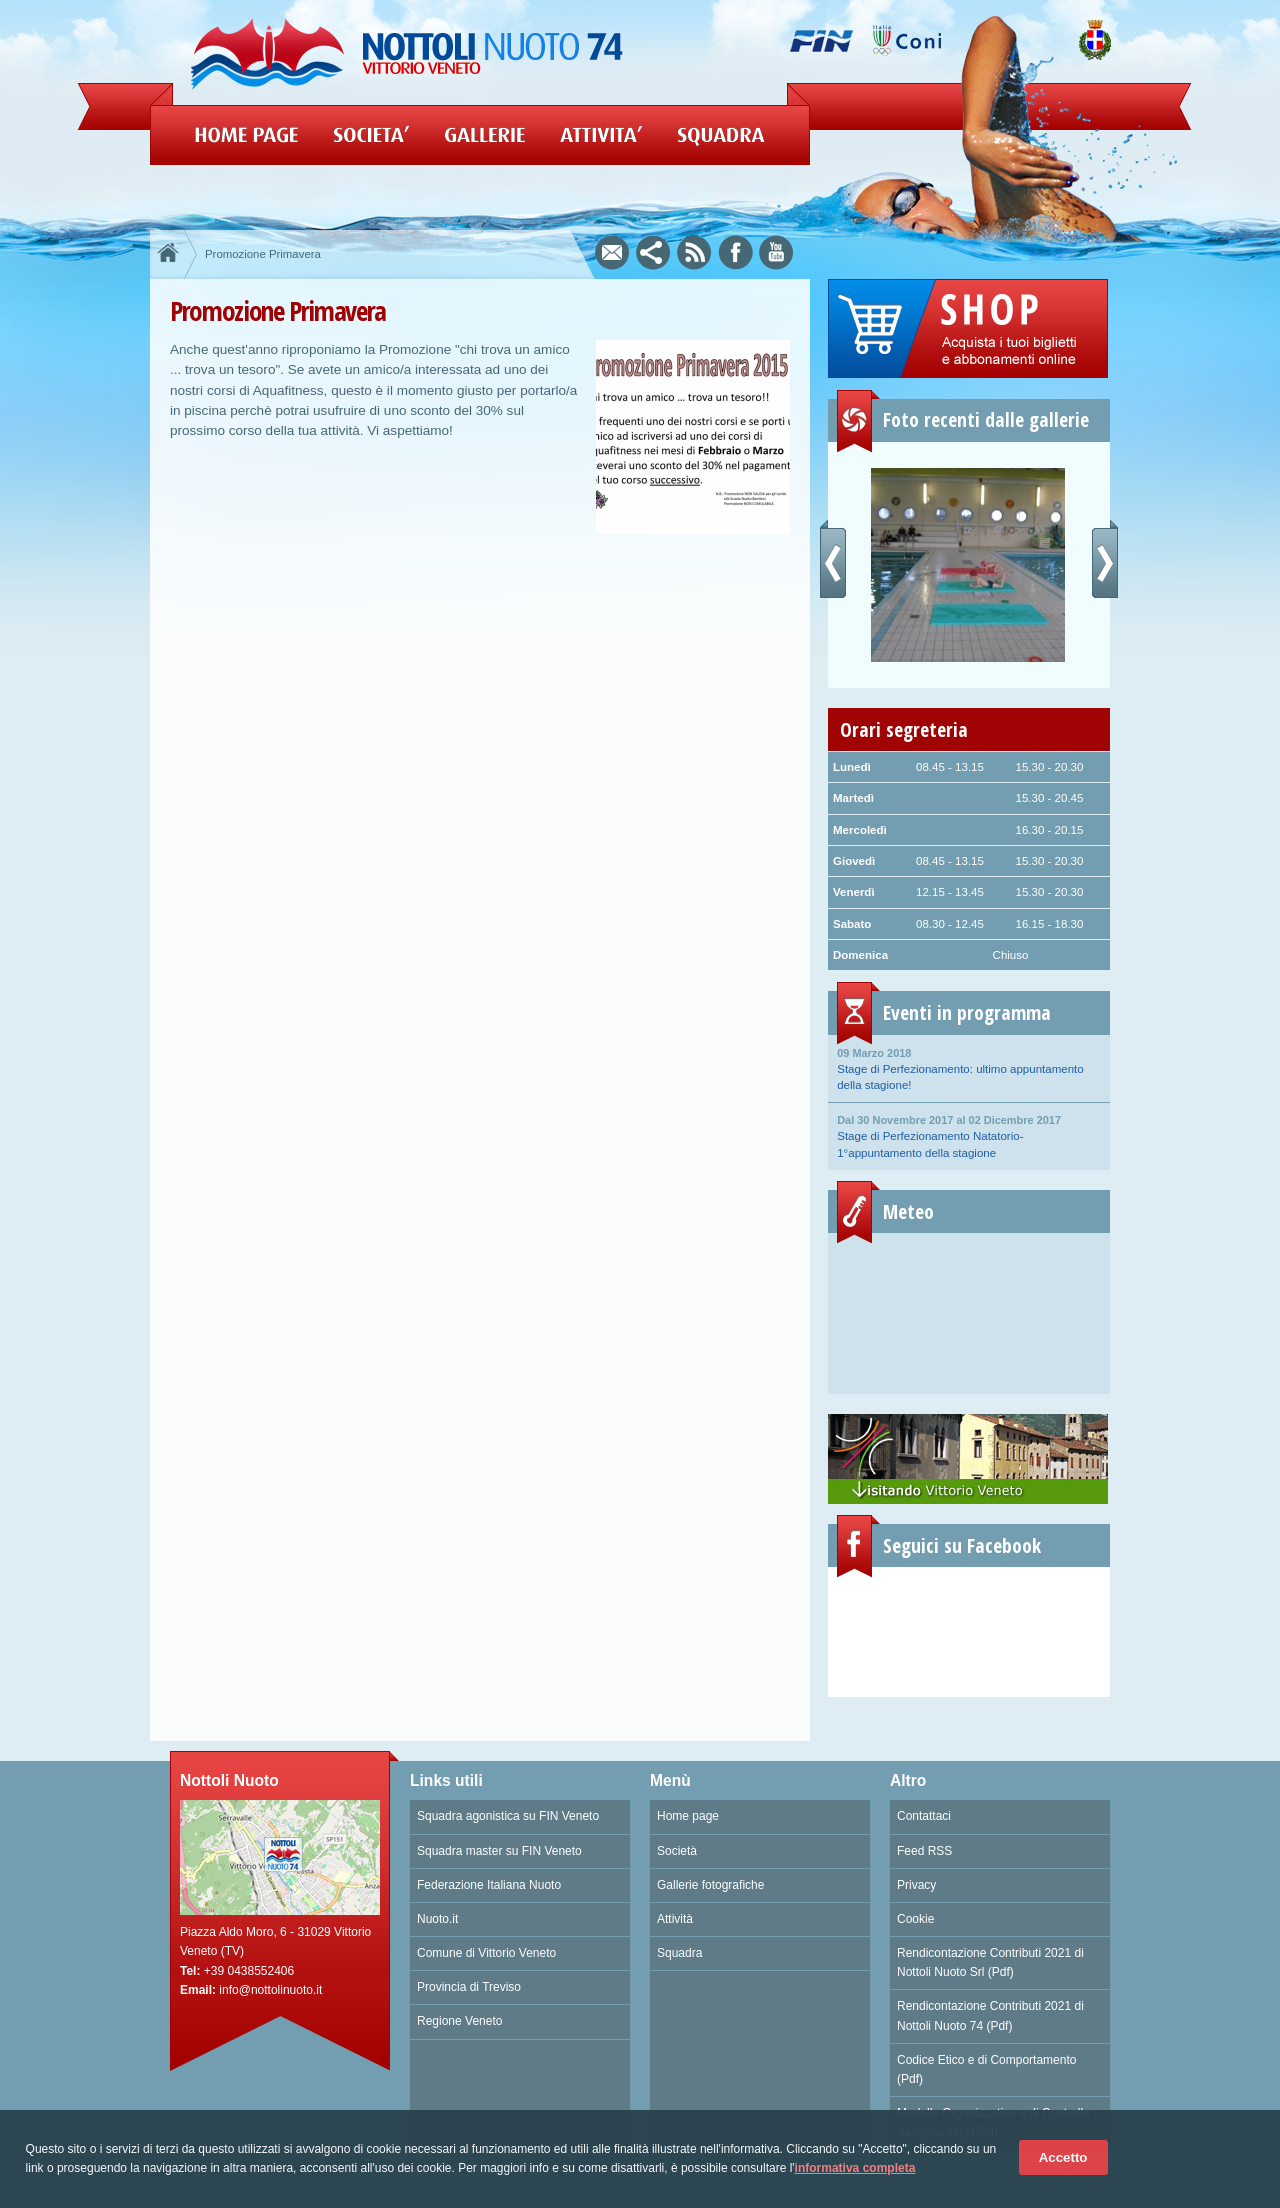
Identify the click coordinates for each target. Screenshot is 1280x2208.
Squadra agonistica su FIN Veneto (508, 1816)
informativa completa (855, 2168)
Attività (675, 1919)
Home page (688, 1816)
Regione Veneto (459, 2021)
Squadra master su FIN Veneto (499, 1851)
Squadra (679, 1953)
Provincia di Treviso (469, 1987)
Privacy (916, 1885)
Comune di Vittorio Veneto (486, 1953)
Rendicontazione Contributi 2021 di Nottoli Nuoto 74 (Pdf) (990, 2015)
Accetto (1063, 2157)
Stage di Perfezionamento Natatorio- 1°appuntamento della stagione (969, 1135)
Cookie (915, 1919)
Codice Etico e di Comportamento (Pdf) (986, 2069)
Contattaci (924, 1816)
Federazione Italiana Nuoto (489, 1885)
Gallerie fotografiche (710, 1885)
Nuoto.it (437, 1919)
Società (677, 1851)
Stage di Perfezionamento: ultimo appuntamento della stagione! (969, 1068)
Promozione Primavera (263, 254)
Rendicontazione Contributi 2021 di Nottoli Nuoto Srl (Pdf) (990, 1962)
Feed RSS (924, 1851)
